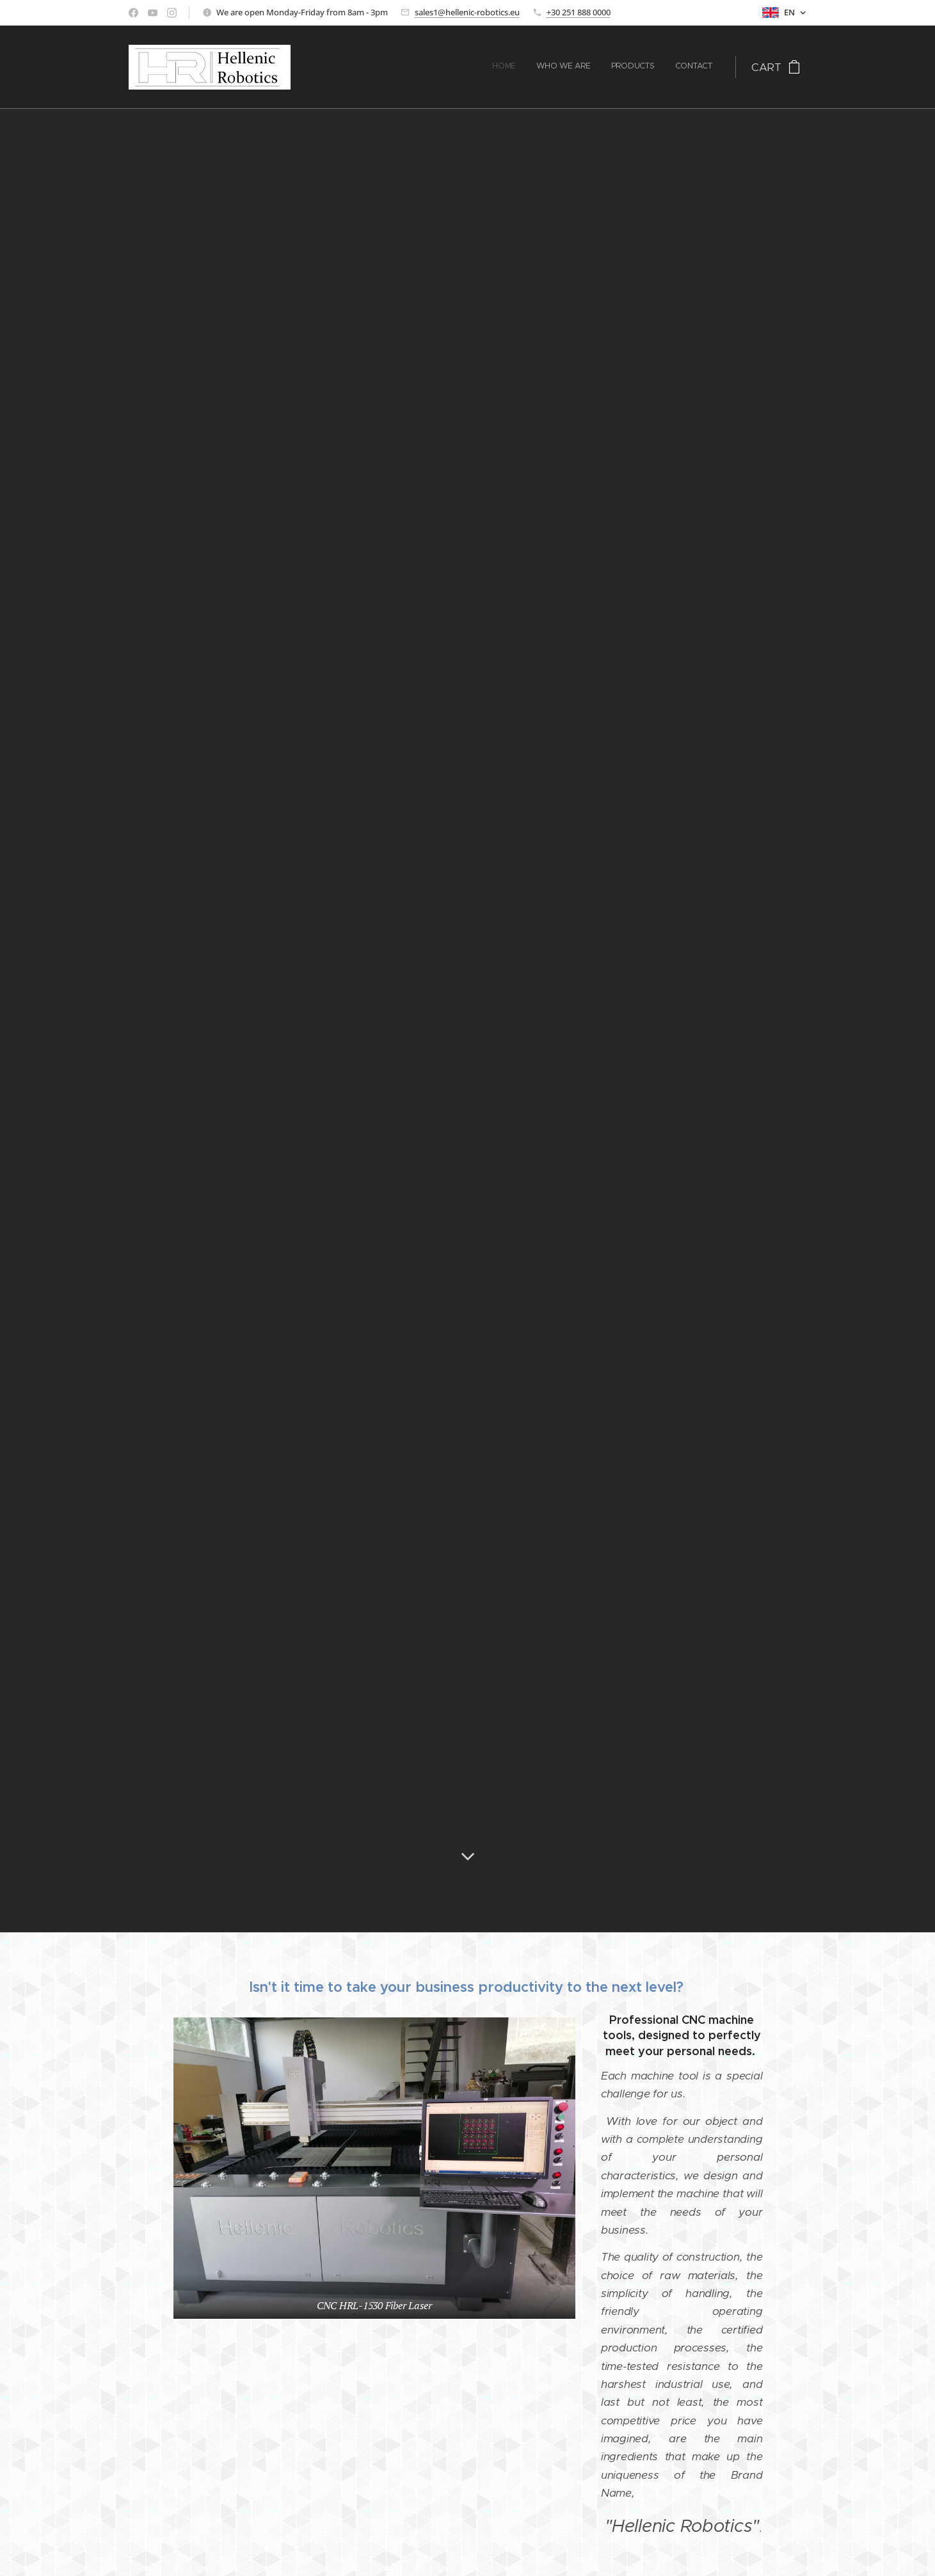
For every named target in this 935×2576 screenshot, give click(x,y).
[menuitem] (654, 67)
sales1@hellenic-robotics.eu (467, 12)
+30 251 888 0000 (579, 12)
